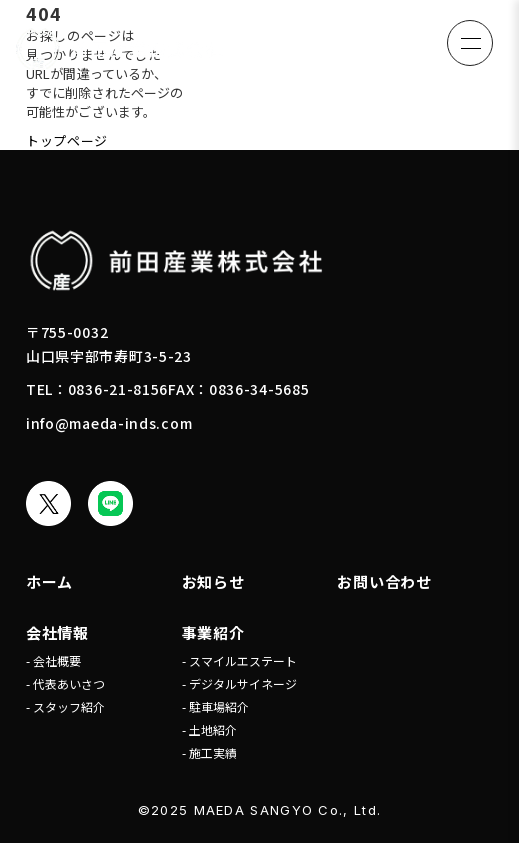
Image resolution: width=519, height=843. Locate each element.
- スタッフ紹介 (65, 706)
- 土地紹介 (209, 729)
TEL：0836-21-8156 (97, 389)
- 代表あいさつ (65, 683)
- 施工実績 (209, 752)
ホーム (49, 581)
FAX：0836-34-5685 (238, 389)
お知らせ (213, 581)
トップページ (67, 140)
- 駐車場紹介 (215, 706)
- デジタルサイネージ (239, 683)
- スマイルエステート (239, 660)
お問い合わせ (384, 581)
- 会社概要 (53, 660)
